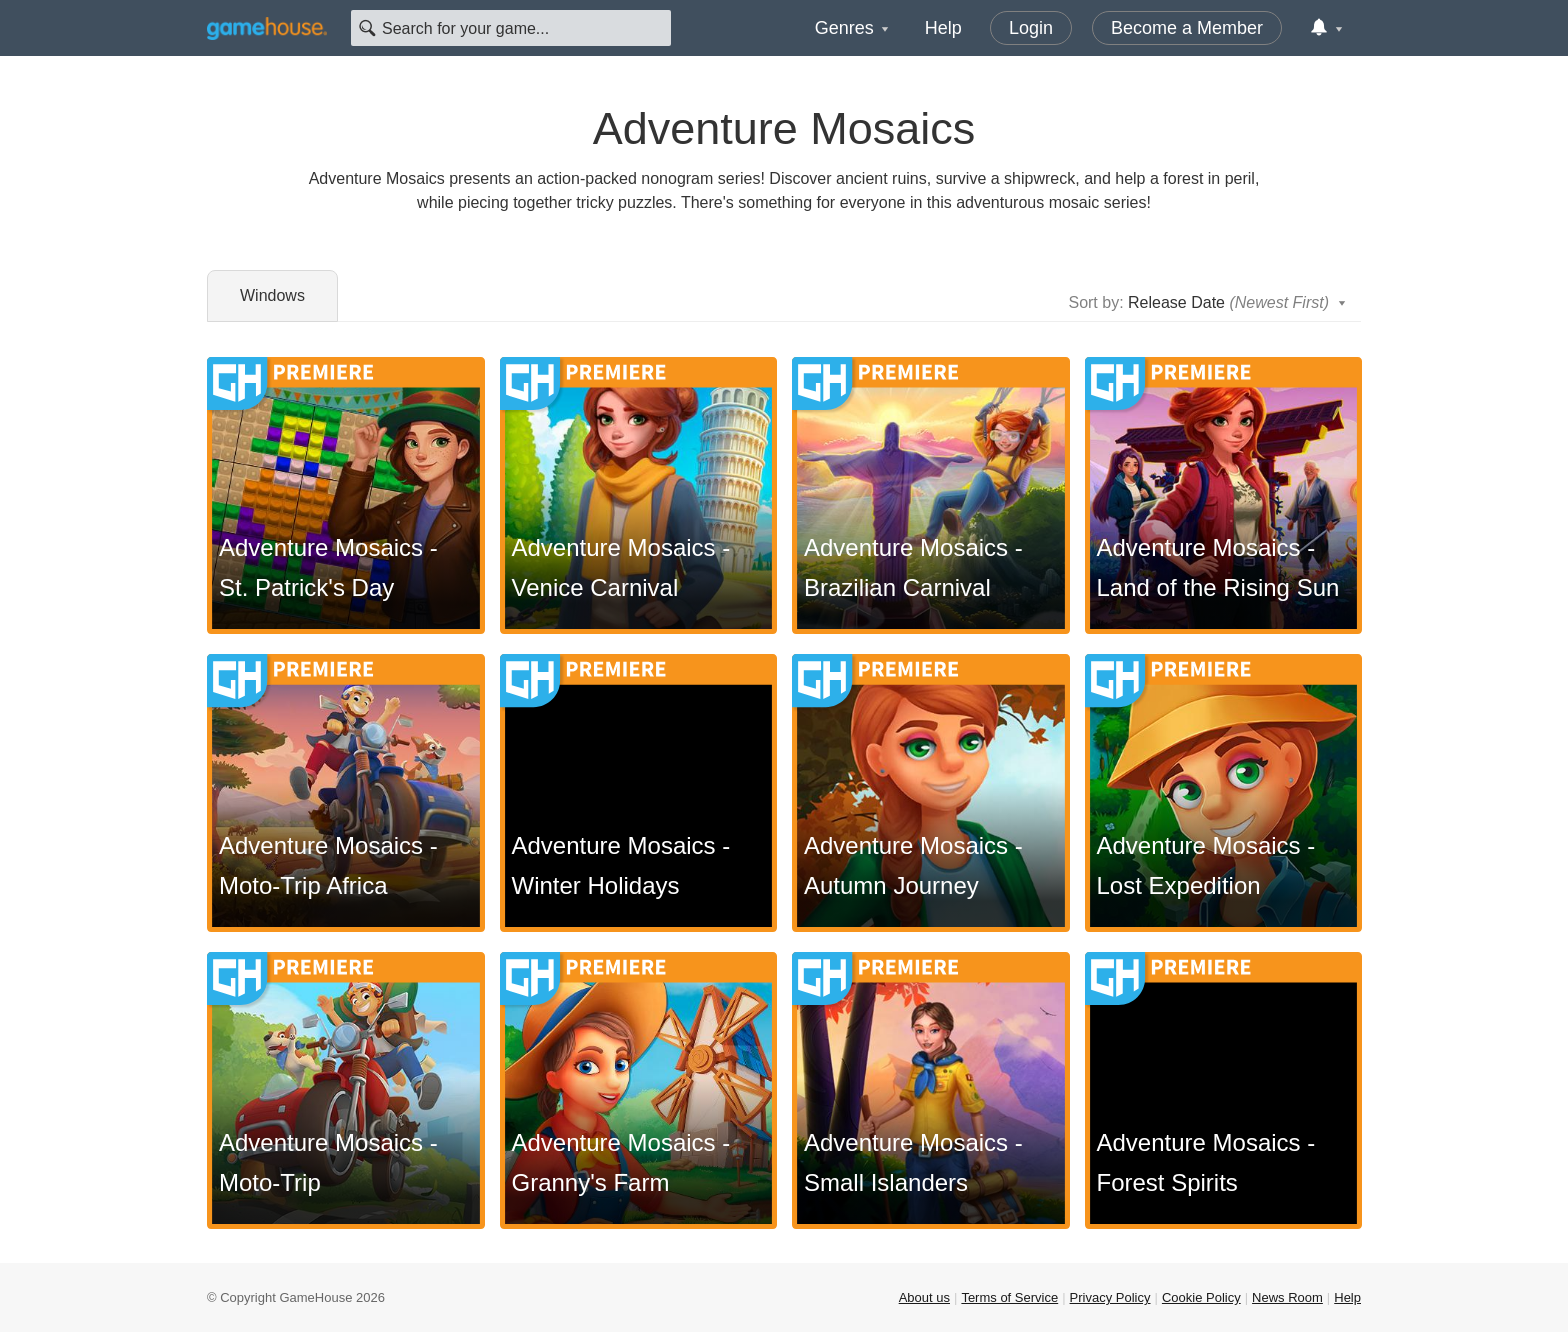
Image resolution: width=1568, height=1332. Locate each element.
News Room (1287, 1297)
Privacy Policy (1110, 1297)
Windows (272, 295)
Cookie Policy (1201, 1297)
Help (943, 28)
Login (1031, 28)
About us (924, 1297)
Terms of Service (1009, 1297)
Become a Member (1187, 28)
